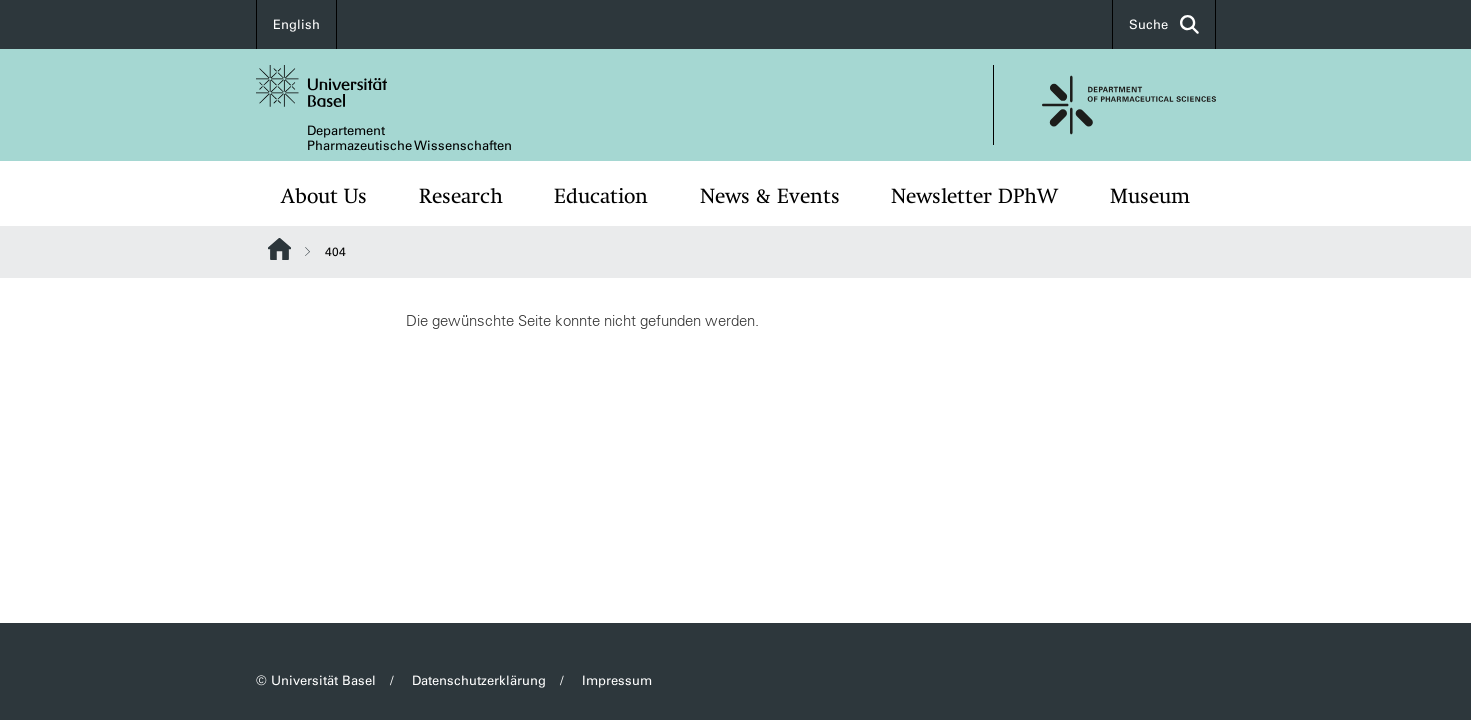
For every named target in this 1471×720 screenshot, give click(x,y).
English (296, 24)
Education (601, 196)
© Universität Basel (316, 680)
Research (461, 196)
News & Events (770, 196)
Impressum (617, 680)
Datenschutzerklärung (479, 680)
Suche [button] (1164, 24)
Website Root (279, 249)
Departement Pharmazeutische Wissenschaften (409, 138)
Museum (1150, 196)
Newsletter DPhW (974, 196)
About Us (324, 196)
